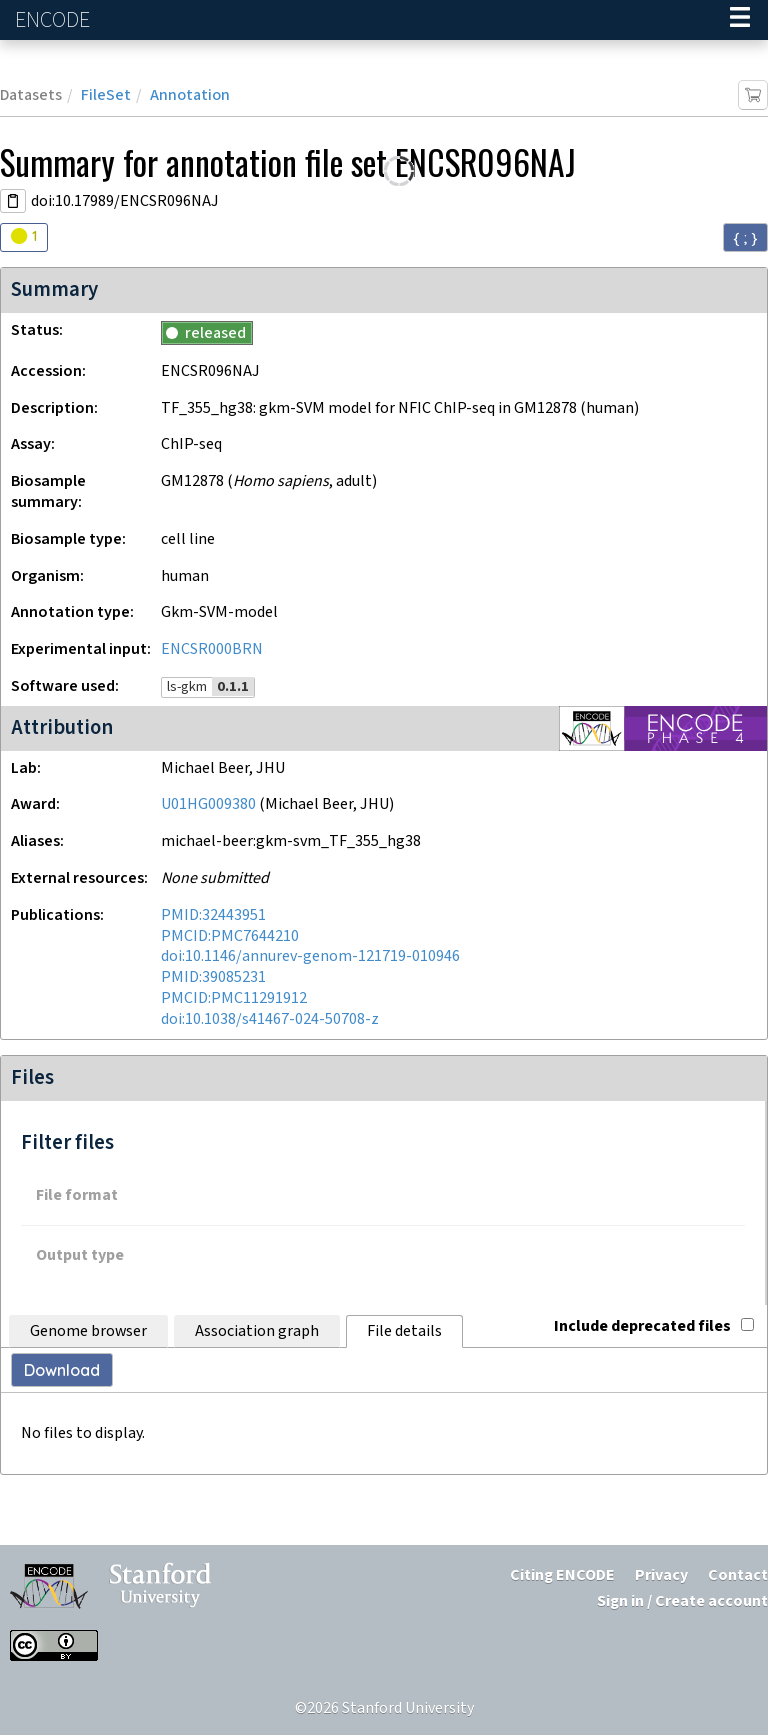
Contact (738, 1575)
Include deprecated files (654, 1326)
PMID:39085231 (213, 977)
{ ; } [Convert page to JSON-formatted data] (745, 238)
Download (62, 1370)
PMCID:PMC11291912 (234, 998)
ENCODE (55, 20)
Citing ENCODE (562, 1575)
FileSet (106, 95)
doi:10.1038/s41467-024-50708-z (270, 1019)
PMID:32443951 (213, 915)
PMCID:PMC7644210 (230, 936)
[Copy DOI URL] (13, 201)
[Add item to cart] (753, 95)
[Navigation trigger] (740, 20)
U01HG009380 (208, 804)
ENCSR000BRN (212, 649)
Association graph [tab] (257, 1331)
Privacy (661, 1575)
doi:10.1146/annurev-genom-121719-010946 (310, 956)
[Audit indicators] (24, 237)
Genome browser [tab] (88, 1331)
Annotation (190, 95)
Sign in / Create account (682, 1601)
